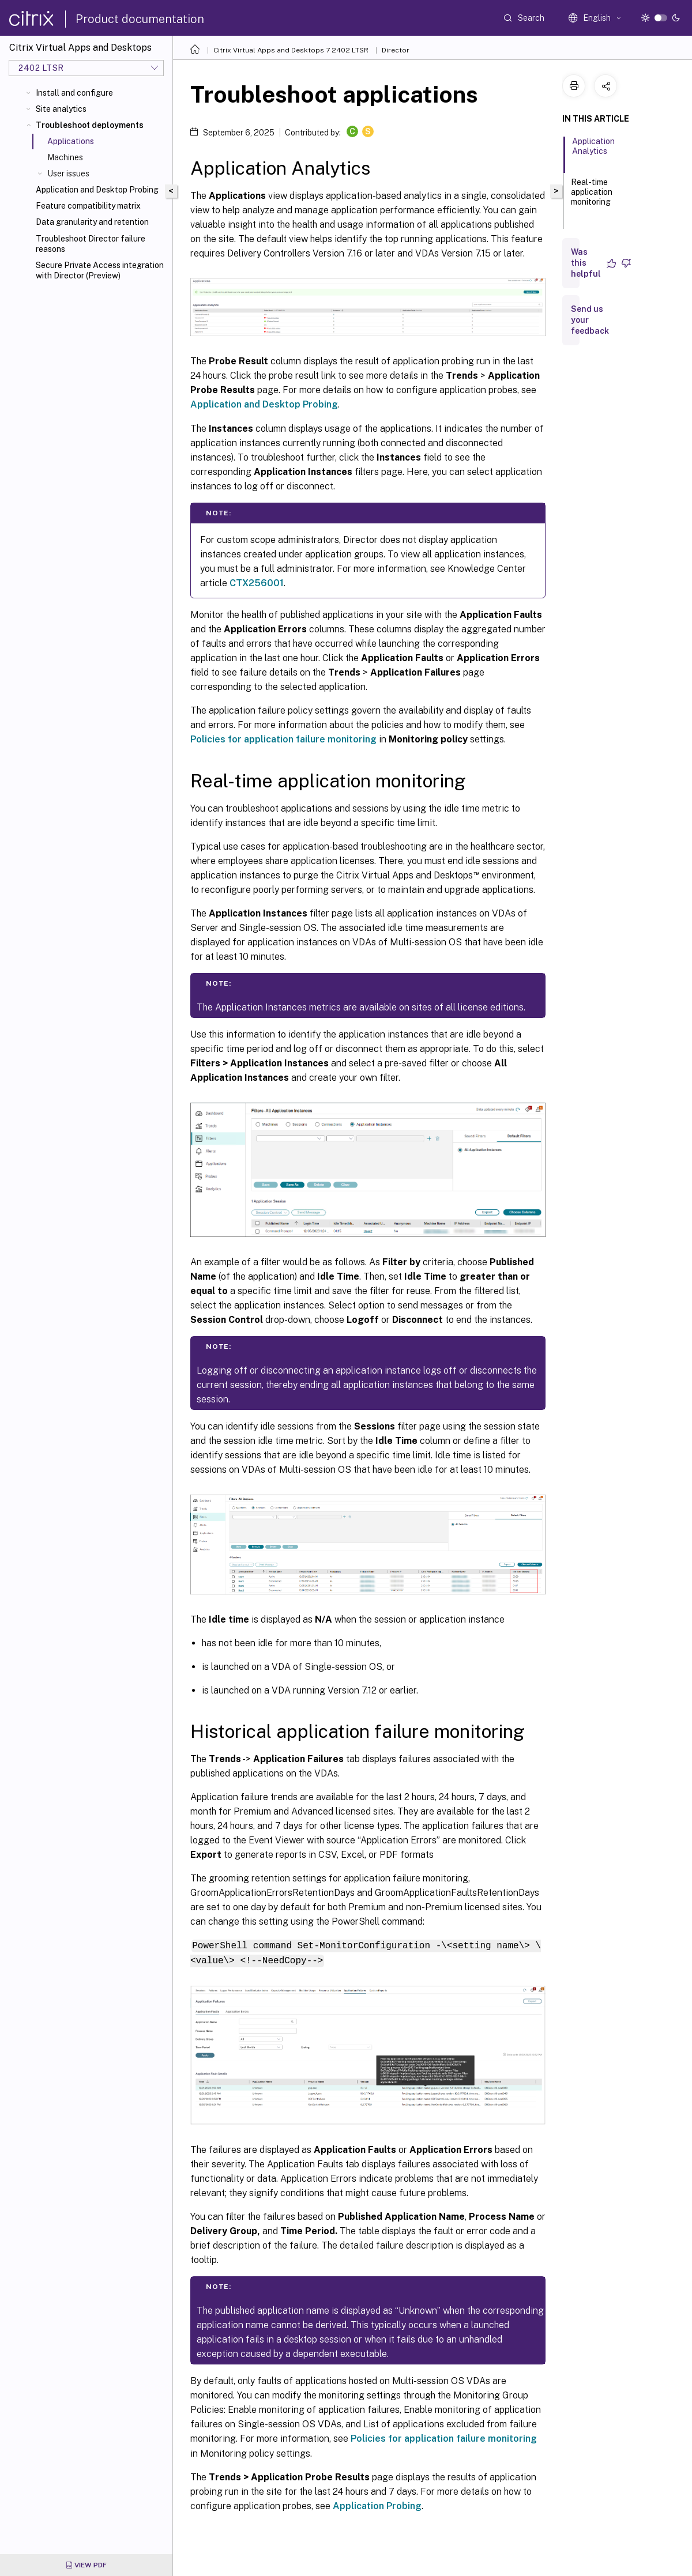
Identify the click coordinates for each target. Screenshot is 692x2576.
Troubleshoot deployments (90, 125)
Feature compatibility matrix (88, 205)
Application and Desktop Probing (97, 189)
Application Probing (377, 2504)
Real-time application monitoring (591, 197)
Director (395, 50)
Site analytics (61, 109)
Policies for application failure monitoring (283, 739)
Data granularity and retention (92, 222)
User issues (68, 173)
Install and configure (74, 92)
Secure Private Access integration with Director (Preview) (100, 270)
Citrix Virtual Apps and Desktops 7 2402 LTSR (290, 50)
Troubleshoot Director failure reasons (90, 244)
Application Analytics (593, 151)
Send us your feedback (590, 319)
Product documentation (140, 19)
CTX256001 (257, 583)
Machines (65, 157)
